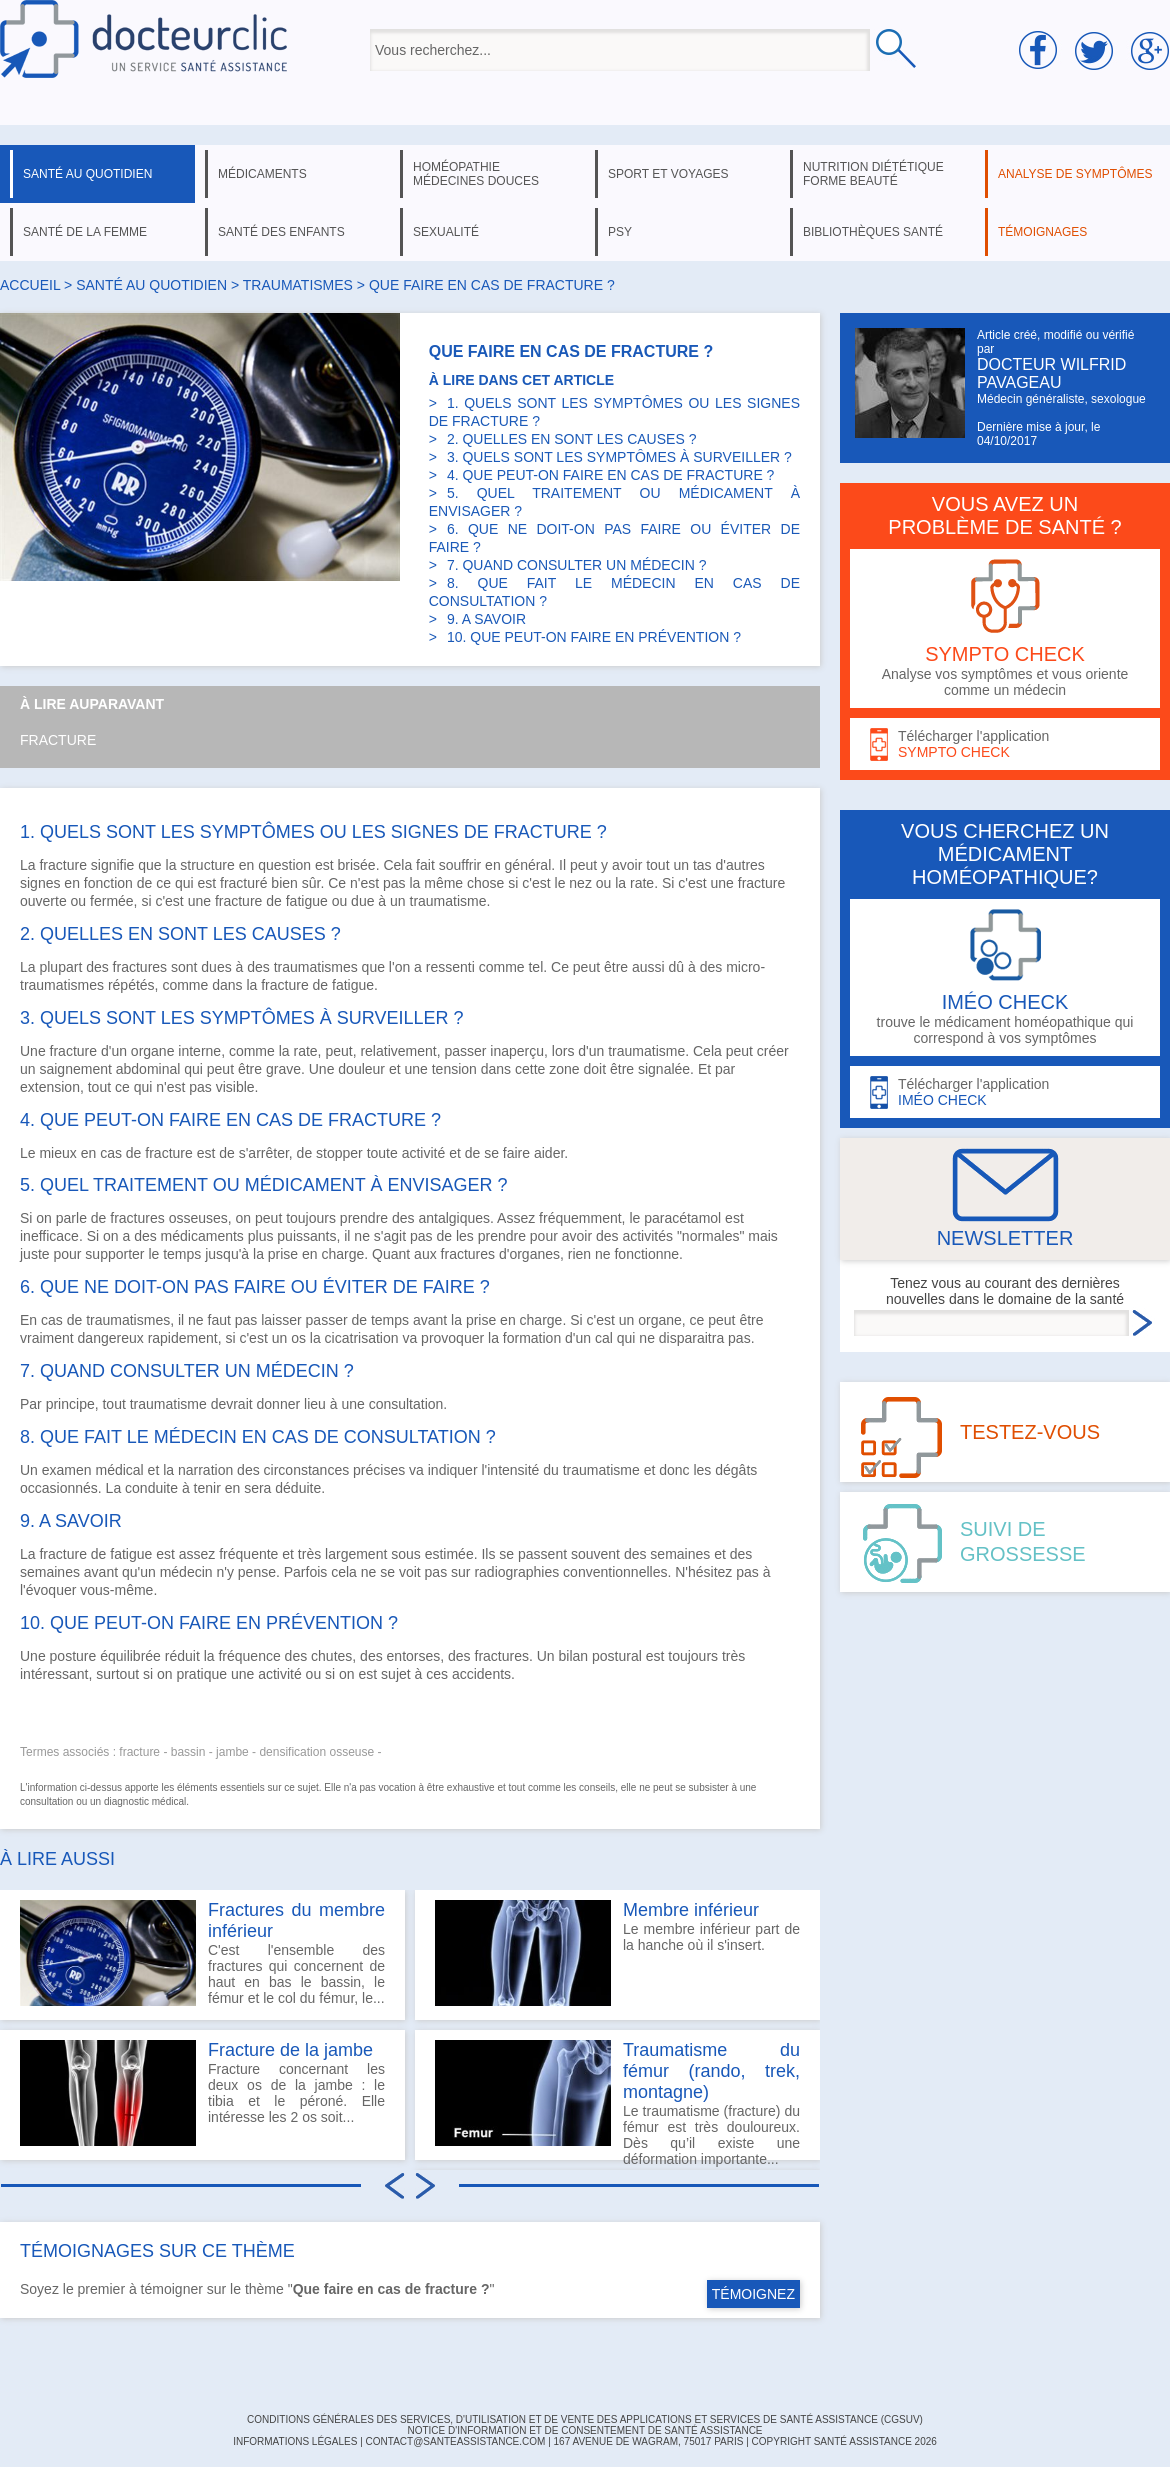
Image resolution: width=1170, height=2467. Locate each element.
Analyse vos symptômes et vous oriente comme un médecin (1005, 628)
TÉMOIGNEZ (753, 2294)
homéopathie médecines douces (476, 174)
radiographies (516, 1572)
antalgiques (454, 1218)
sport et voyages (668, 174)
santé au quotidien (87, 174)
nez (580, 883)
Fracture (58, 740)
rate (642, 883)
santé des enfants (281, 232)
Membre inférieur (691, 1910)
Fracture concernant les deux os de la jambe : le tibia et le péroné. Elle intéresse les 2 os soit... (202, 2093)
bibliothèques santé (873, 232)
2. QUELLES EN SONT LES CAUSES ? (572, 439)
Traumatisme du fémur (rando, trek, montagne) (711, 2071)
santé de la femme (85, 232)
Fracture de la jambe (290, 2050)
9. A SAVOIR (486, 619)
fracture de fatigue (271, 901)
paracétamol (682, 1218)
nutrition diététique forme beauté (873, 174)
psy (620, 232)
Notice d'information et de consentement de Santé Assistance (584, 2430)
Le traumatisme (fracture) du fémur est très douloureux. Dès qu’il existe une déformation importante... (617, 2100)
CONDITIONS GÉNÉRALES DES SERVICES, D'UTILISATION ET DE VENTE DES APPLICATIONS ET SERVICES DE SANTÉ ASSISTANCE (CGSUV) (585, 2419)
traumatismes (298, 285)
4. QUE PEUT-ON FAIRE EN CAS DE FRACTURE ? (611, 475)
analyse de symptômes (1075, 174)
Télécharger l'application (1005, 744)
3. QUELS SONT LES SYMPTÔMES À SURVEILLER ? (619, 457)
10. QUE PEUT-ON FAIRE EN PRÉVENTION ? (594, 637)
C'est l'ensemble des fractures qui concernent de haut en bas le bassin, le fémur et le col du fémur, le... (202, 1953)
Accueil (30, 285)
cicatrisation (362, 1338)
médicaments (262, 174)
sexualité (446, 232)
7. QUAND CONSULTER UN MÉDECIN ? (577, 565)
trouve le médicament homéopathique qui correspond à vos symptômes (1005, 977)
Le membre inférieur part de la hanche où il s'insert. (617, 1953)
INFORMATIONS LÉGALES (295, 2441)
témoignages (1042, 232)
